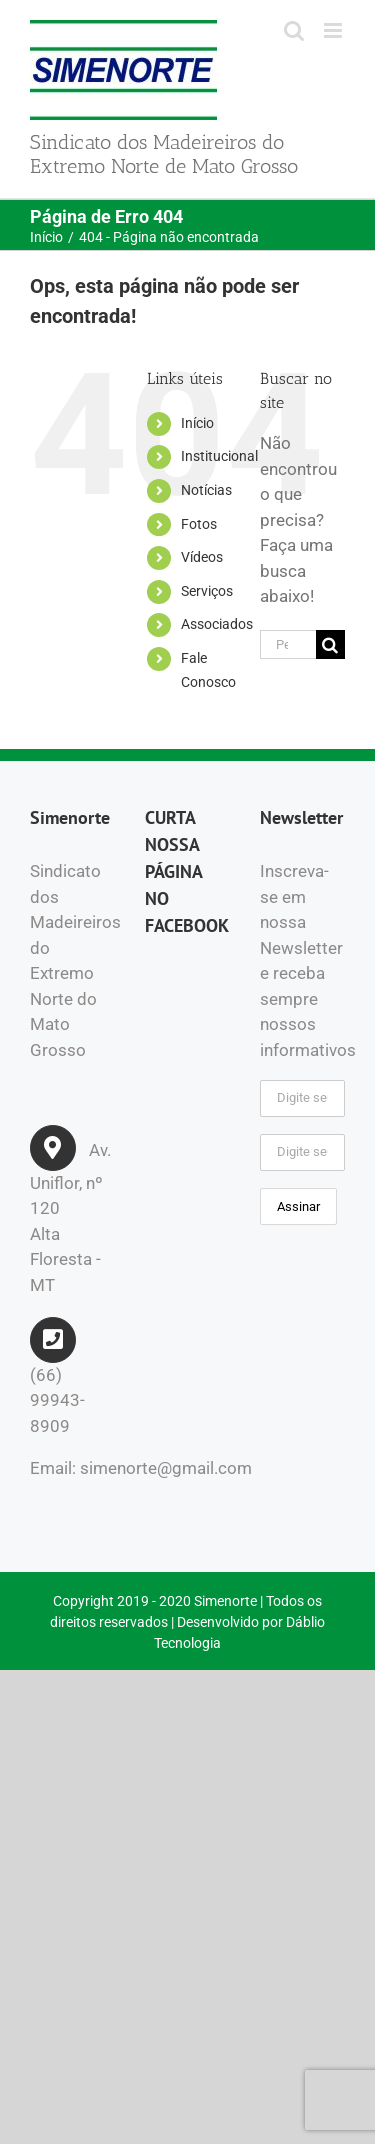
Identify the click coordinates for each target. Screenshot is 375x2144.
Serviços (207, 591)
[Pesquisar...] (288, 644)
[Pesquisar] (330, 644)
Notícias (206, 490)
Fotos (199, 524)
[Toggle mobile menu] (334, 30)
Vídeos (202, 557)
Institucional (219, 456)
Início (197, 423)
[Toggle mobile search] (294, 30)
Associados (217, 624)
